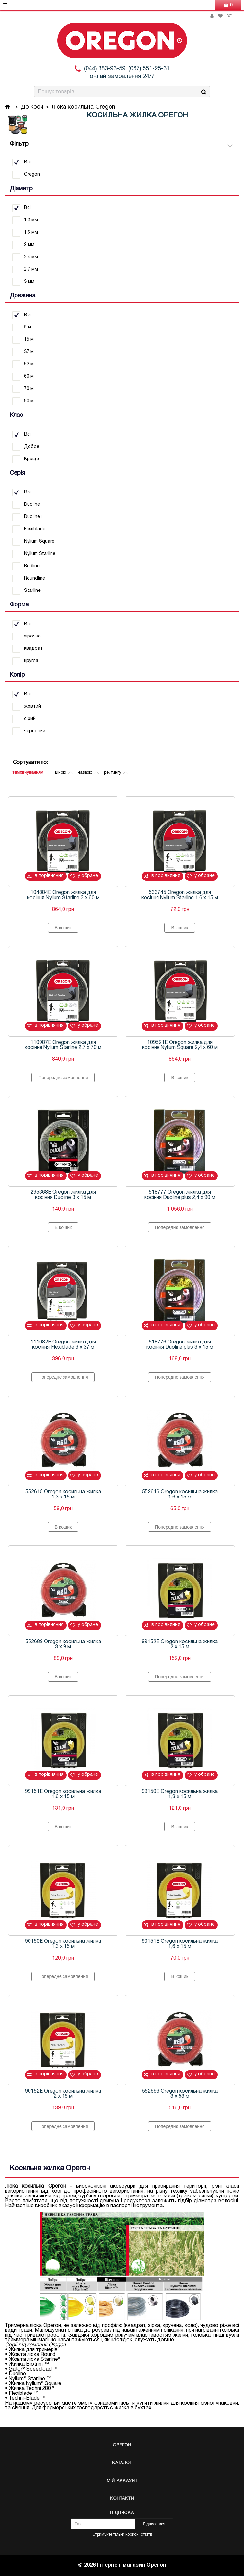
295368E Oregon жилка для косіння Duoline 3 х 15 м (63, 1195)
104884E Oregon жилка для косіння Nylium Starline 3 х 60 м (63, 895)
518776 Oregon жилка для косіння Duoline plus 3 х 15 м (179, 1345)
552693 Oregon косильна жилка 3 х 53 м (180, 2094)
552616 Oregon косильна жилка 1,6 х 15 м (180, 1494)
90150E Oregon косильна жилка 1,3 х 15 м (63, 1944)
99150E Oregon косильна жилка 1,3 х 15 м (180, 1794)
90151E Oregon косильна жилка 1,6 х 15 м (180, 1944)
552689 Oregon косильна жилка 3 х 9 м (63, 1644)
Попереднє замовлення (63, 1077)
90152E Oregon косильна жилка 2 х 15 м (63, 2094)
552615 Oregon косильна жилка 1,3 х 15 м (63, 1494)
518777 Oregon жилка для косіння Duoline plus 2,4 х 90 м (179, 1195)
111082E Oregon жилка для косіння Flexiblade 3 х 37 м (63, 1345)
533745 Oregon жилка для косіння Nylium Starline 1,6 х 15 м (179, 895)
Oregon (57, 2345)
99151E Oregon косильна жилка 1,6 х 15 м (63, 1794)
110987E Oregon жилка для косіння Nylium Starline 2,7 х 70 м (63, 1045)
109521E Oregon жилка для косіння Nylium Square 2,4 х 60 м (180, 1045)
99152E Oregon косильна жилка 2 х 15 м (180, 1644)
